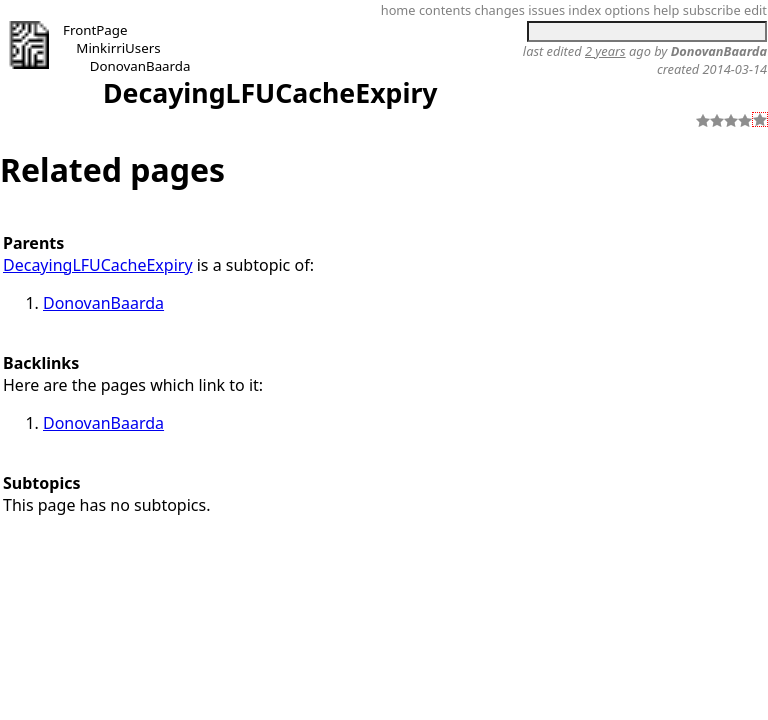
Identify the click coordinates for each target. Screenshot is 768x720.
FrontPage (95, 30)
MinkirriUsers (118, 48)
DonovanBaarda (140, 66)
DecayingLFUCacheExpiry (270, 93)
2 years (605, 51)
